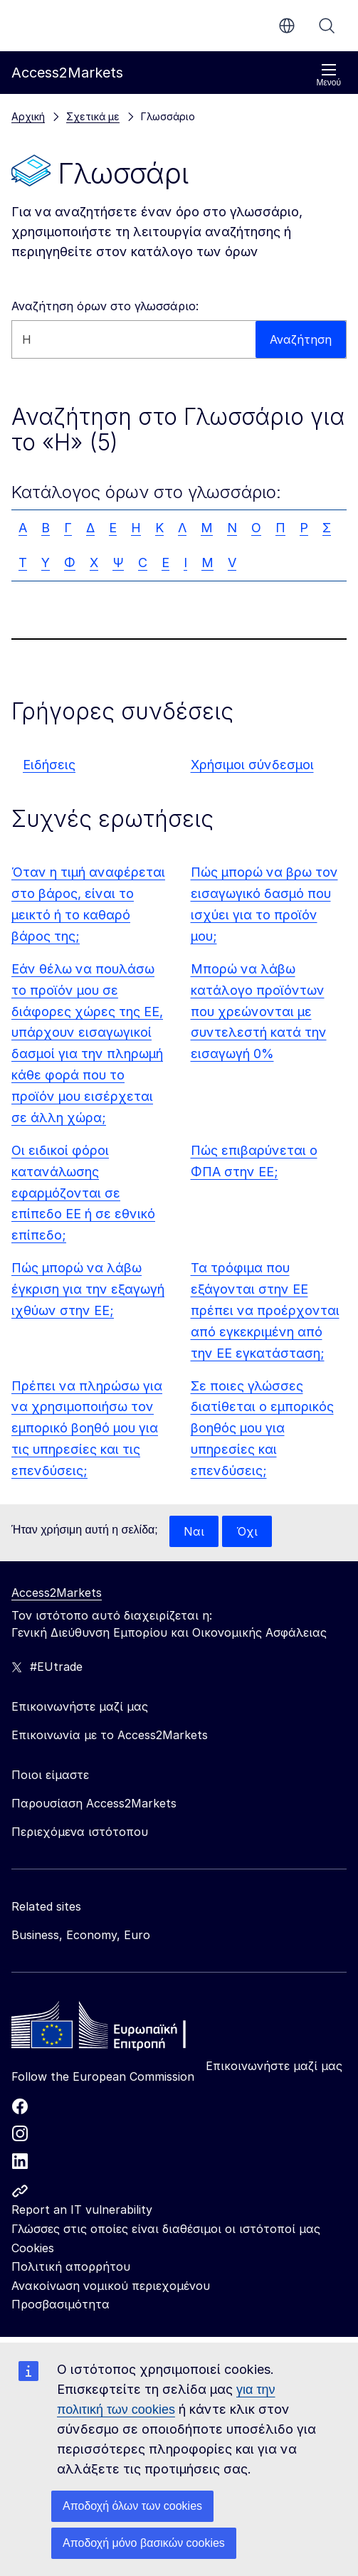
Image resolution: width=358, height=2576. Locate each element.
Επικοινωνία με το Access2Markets (109, 1735)
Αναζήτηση (326, 25)
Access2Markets (56, 1592)
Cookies (32, 2248)
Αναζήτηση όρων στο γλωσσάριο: (105, 306)
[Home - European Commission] (114, 2029)
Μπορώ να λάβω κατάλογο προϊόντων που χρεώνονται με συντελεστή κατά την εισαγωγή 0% (259, 1011)
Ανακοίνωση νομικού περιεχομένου (110, 2286)
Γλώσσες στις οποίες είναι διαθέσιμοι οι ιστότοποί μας (165, 2229)
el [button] (286, 25)
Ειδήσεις (49, 764)
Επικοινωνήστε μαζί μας (274, 2066)
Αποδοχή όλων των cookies (132, 2506)
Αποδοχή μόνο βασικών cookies (144, 2543)
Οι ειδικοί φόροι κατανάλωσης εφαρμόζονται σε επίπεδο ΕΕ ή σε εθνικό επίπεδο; (83, 1193)
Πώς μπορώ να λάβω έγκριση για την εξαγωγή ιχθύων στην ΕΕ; (87, 1289)
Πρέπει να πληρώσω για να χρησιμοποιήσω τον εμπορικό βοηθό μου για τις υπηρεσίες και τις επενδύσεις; (86, 1428)
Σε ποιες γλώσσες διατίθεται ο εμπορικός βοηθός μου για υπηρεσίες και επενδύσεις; (262, 1428)
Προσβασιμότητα (60, 2304)
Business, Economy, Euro (80, 1935)
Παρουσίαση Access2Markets (94, 1803)
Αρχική (28, 116)
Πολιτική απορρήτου (70, 2266)
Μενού (328, 75)
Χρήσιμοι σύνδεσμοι (252, 764)
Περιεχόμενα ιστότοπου (79, 1832)
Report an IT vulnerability (81, 2209)
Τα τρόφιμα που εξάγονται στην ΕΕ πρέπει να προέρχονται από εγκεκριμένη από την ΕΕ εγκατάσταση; (265, 1310)
